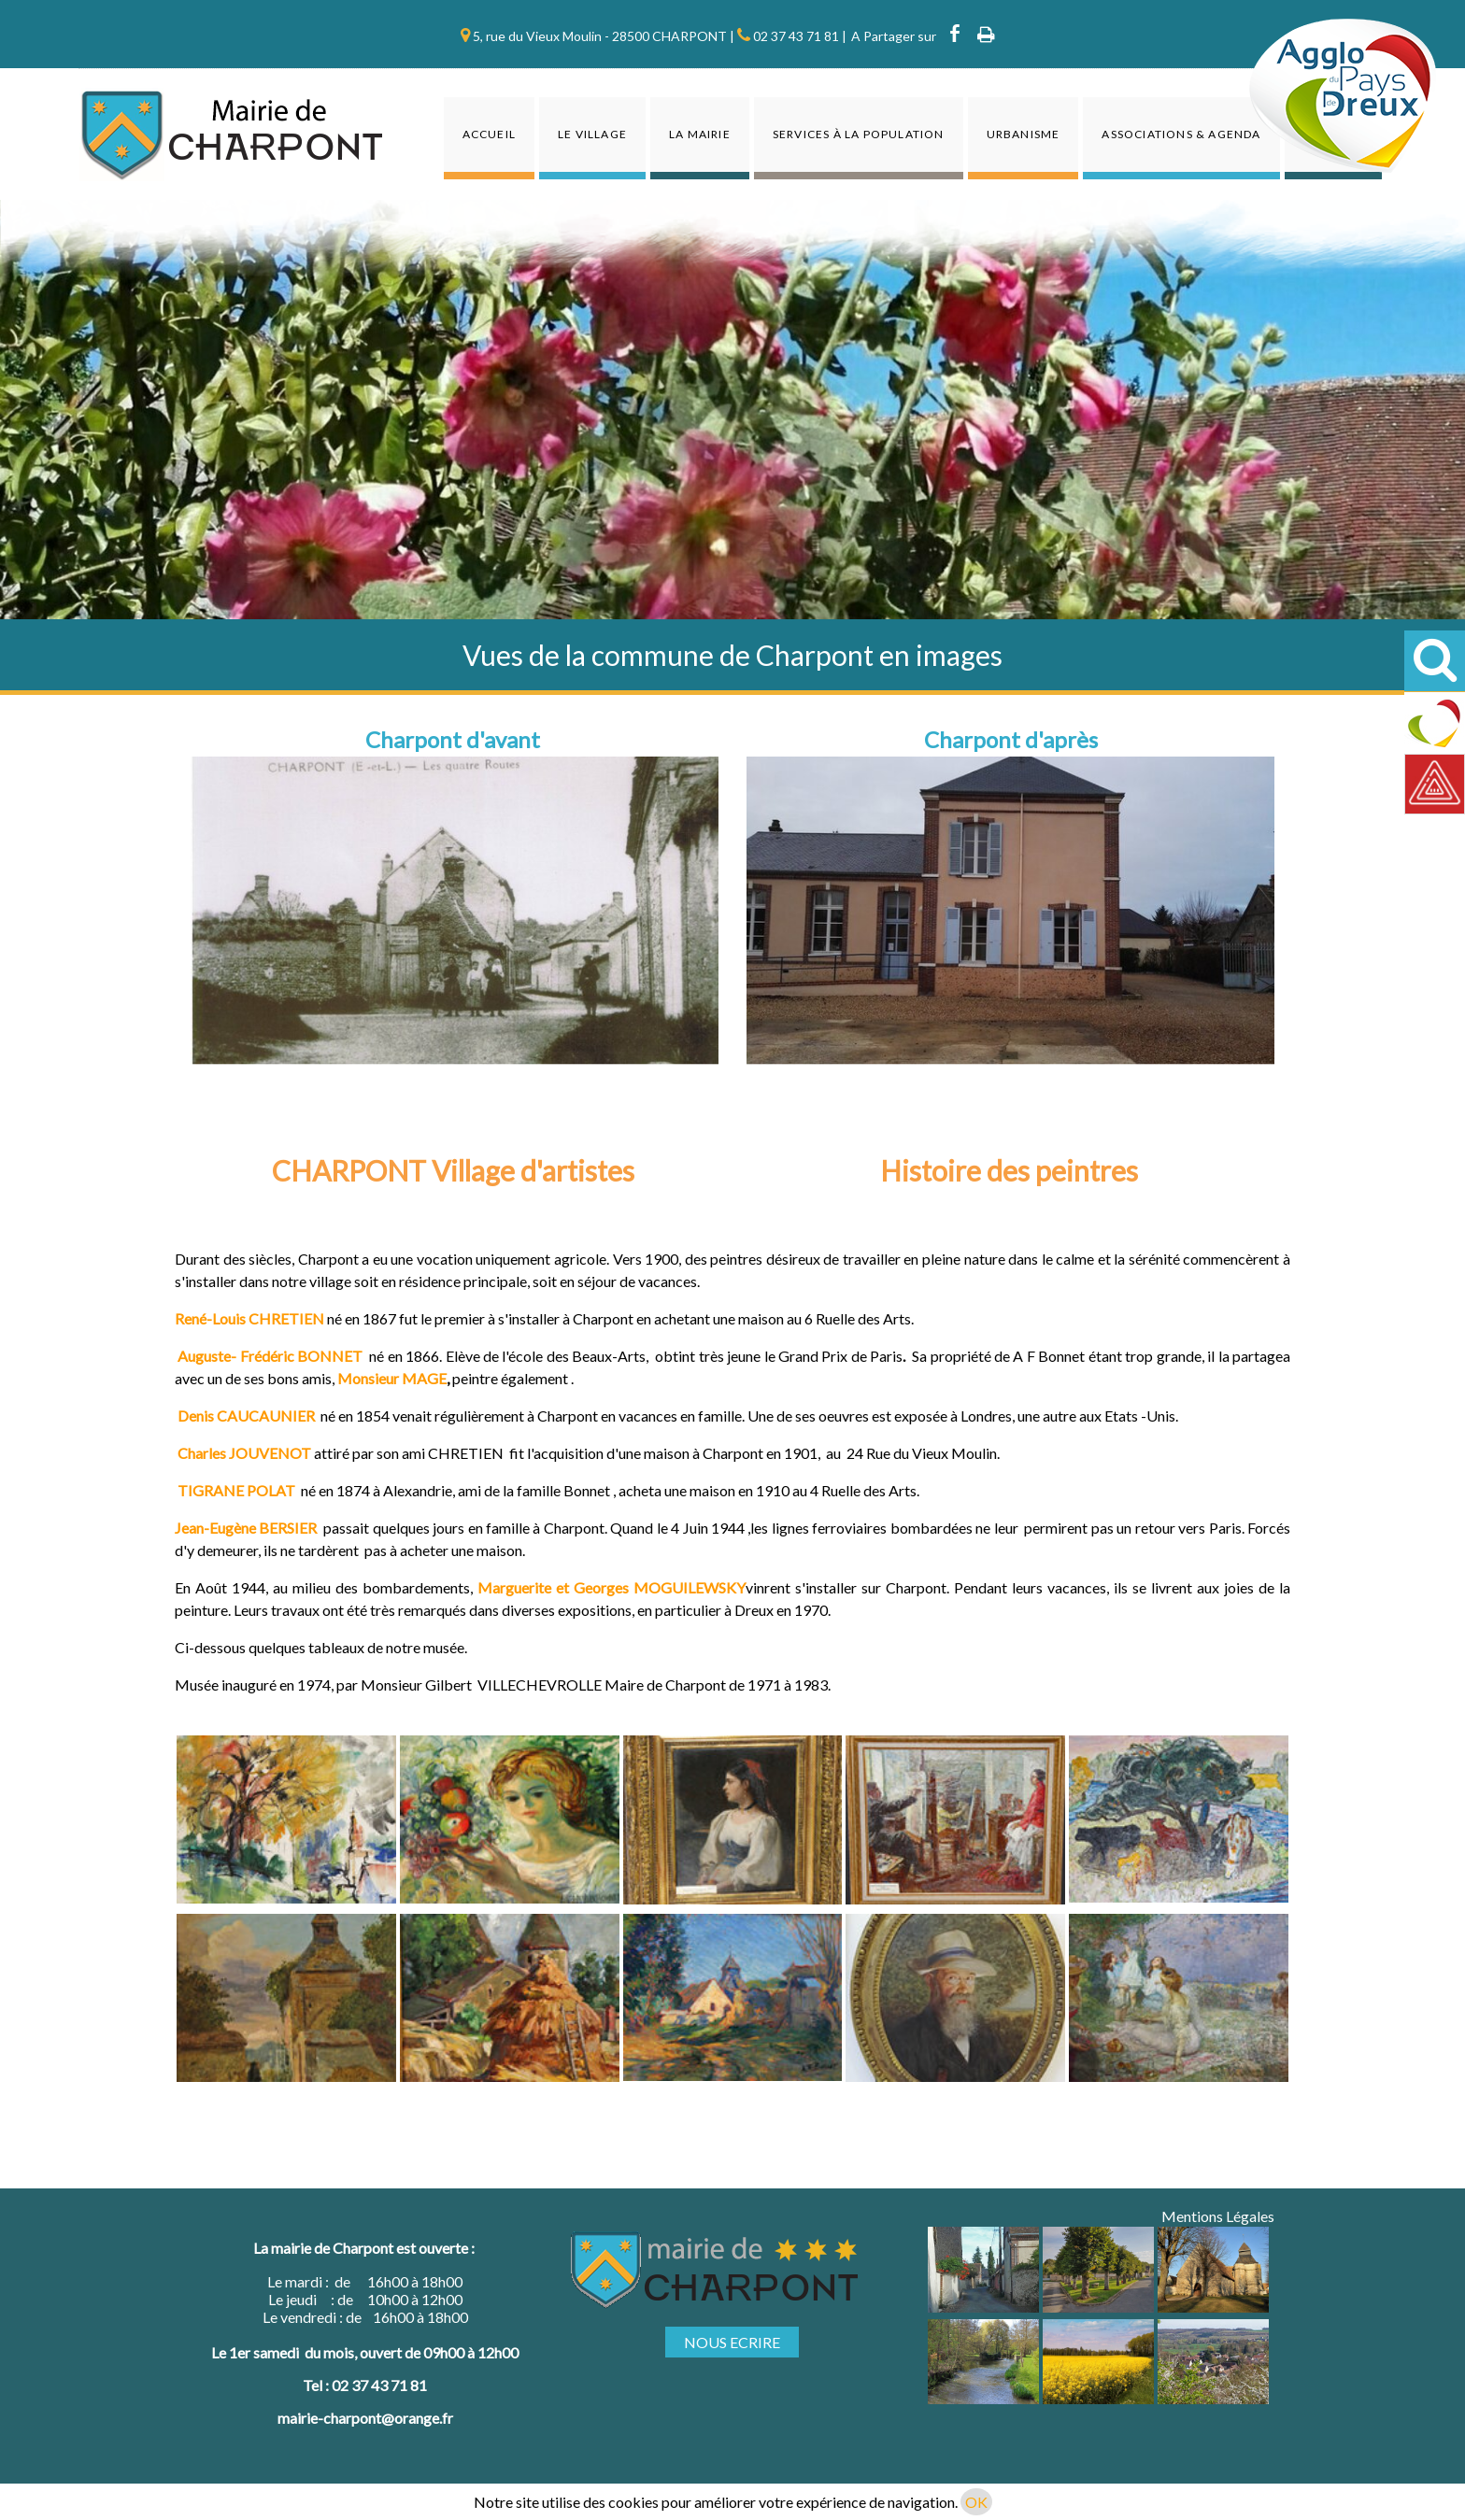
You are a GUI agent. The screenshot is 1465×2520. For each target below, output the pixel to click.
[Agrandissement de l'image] (983, 2306)
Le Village (592, 134)
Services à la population (859, 134)
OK (976, 2502)
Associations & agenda (1181, 134)
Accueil (489, 134)
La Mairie (700, 134)
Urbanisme (1023, 134)
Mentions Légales (1217, 2216)
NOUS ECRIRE (732, 2342)
